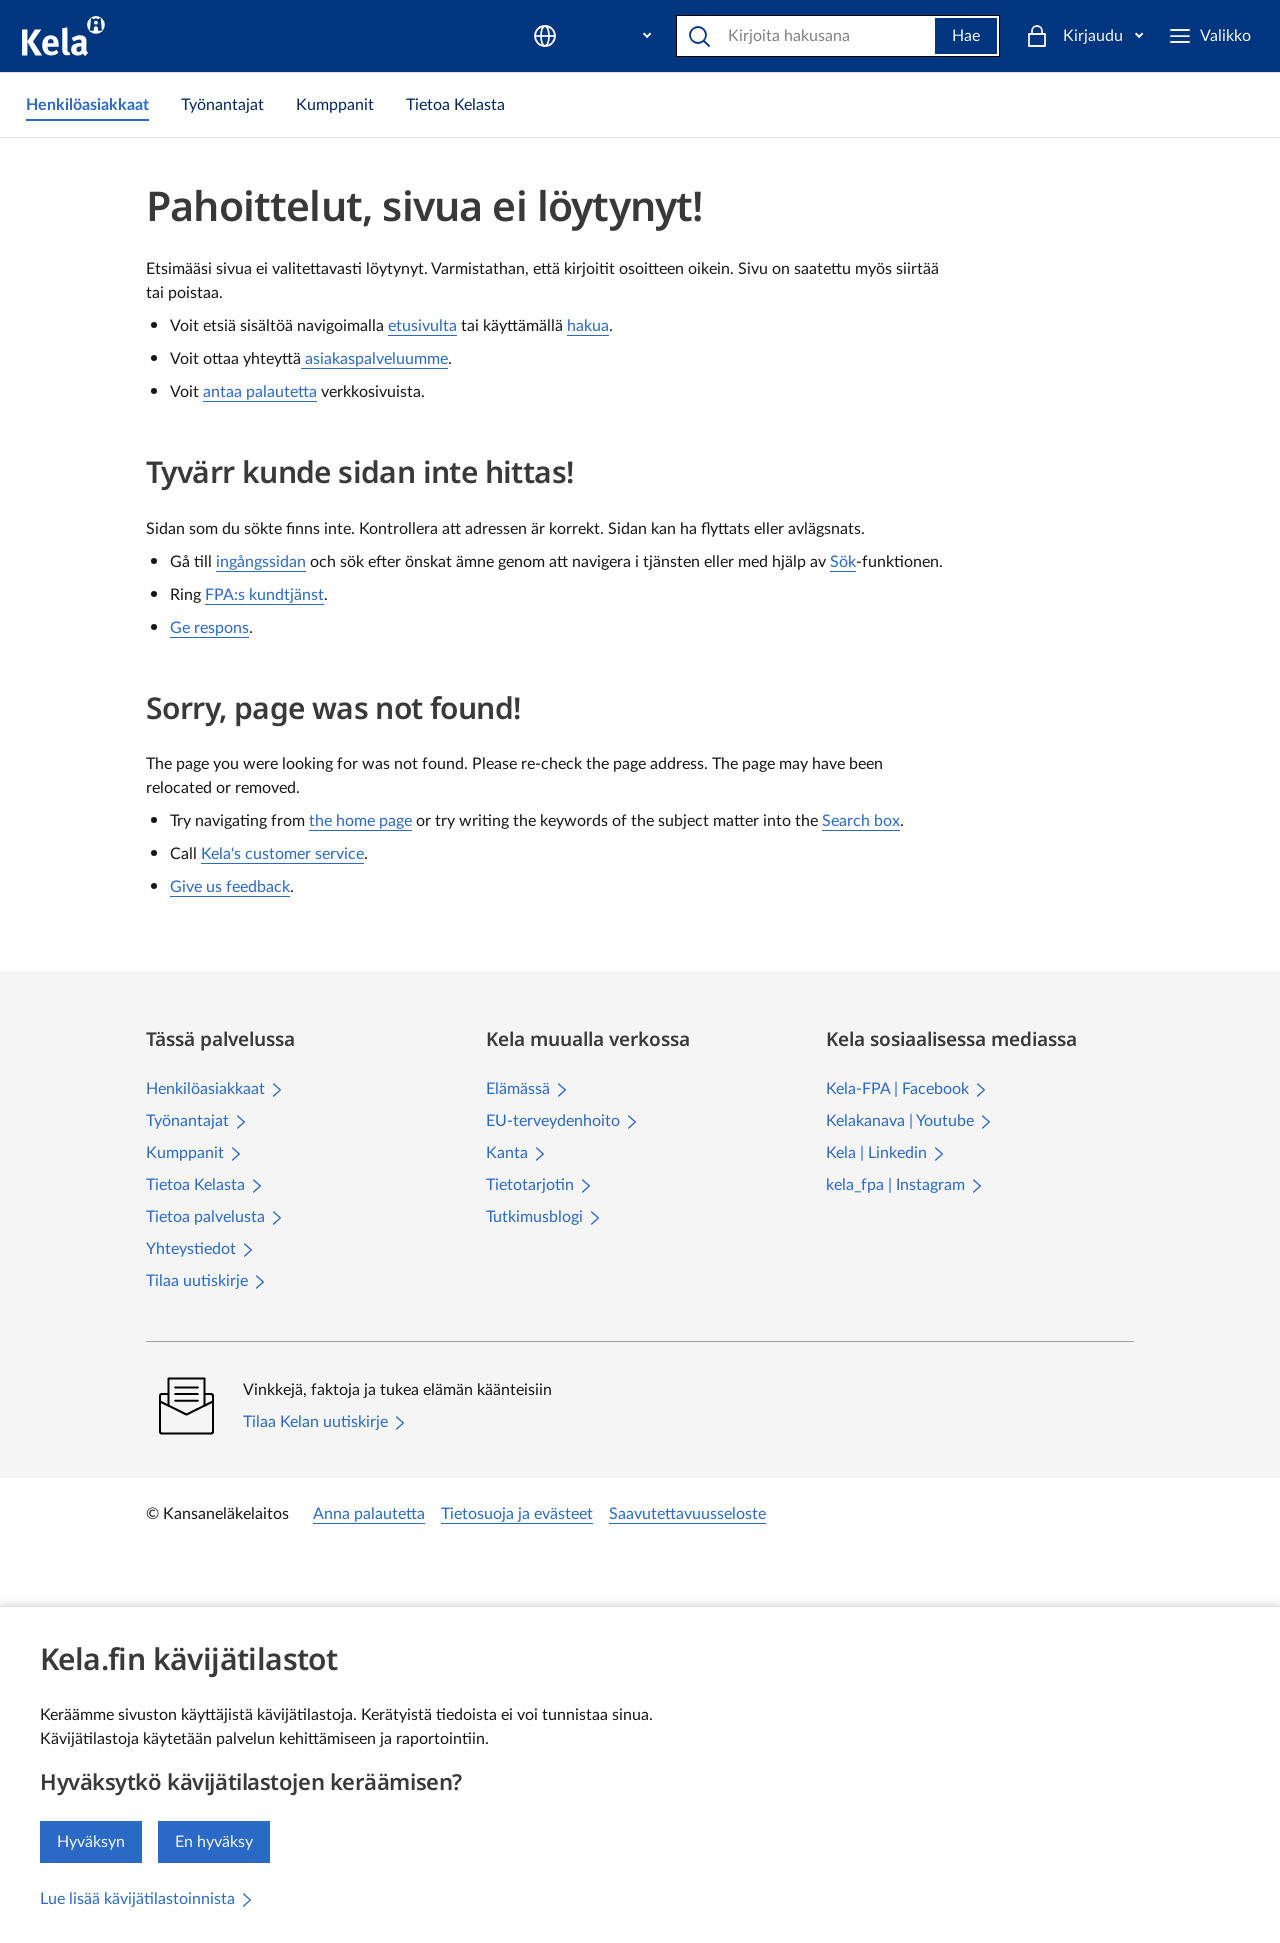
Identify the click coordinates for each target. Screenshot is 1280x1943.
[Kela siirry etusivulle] (63, 36)
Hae (933, 36)
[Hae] (774, 36)
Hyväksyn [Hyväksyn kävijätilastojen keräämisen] (91, 1842)
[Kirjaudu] (1194, 36)
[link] (87, 105)
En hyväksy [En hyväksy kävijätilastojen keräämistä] (214, 1842)
